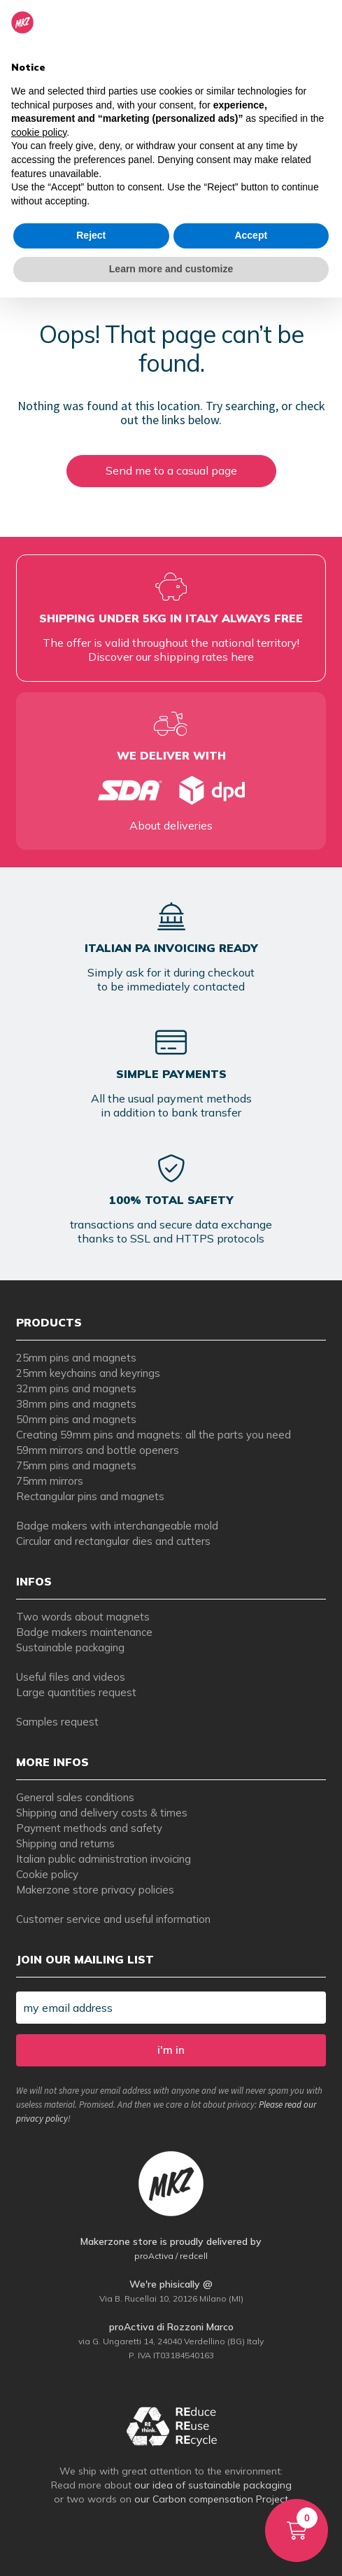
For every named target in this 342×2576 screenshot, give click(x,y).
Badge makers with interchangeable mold (117, 1525)
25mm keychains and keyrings (88, 1373)
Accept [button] (250, 235)
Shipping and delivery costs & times (101, 1812)
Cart (291, 2513)
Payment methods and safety (89, 1828)
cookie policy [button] (38, 132)
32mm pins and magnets (76, 1388)
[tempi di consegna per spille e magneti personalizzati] (171, 790)
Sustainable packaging (70, 1647)
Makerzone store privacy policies (95, 1889)
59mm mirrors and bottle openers (97, 1450)
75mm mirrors (49, 1481)
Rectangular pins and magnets (90, 1496)
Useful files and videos (70, 1677)
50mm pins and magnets (76, 1419)
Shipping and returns (65, 1843)
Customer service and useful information (113, 1919)
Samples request (57, 1721)
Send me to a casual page (171, 470)
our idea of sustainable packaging (213, 2485)
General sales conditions (75, 1797)
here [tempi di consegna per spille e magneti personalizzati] (242, 657)
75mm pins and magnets (76, 1465)
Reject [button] (91, 235)
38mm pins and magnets (76, 1403)
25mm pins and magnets (76, 1357)
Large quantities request (76, 1692)
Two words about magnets (83, 1616)
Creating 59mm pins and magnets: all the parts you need (153, 1434)
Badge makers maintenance (84, 1632)
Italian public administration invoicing (103, 1858)
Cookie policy (47, 1874)
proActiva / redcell (171, 2255)
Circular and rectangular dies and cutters (113, 1541)
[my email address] (171, 2007)
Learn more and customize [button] (171, 268)
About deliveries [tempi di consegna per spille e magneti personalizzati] (171, 825)
